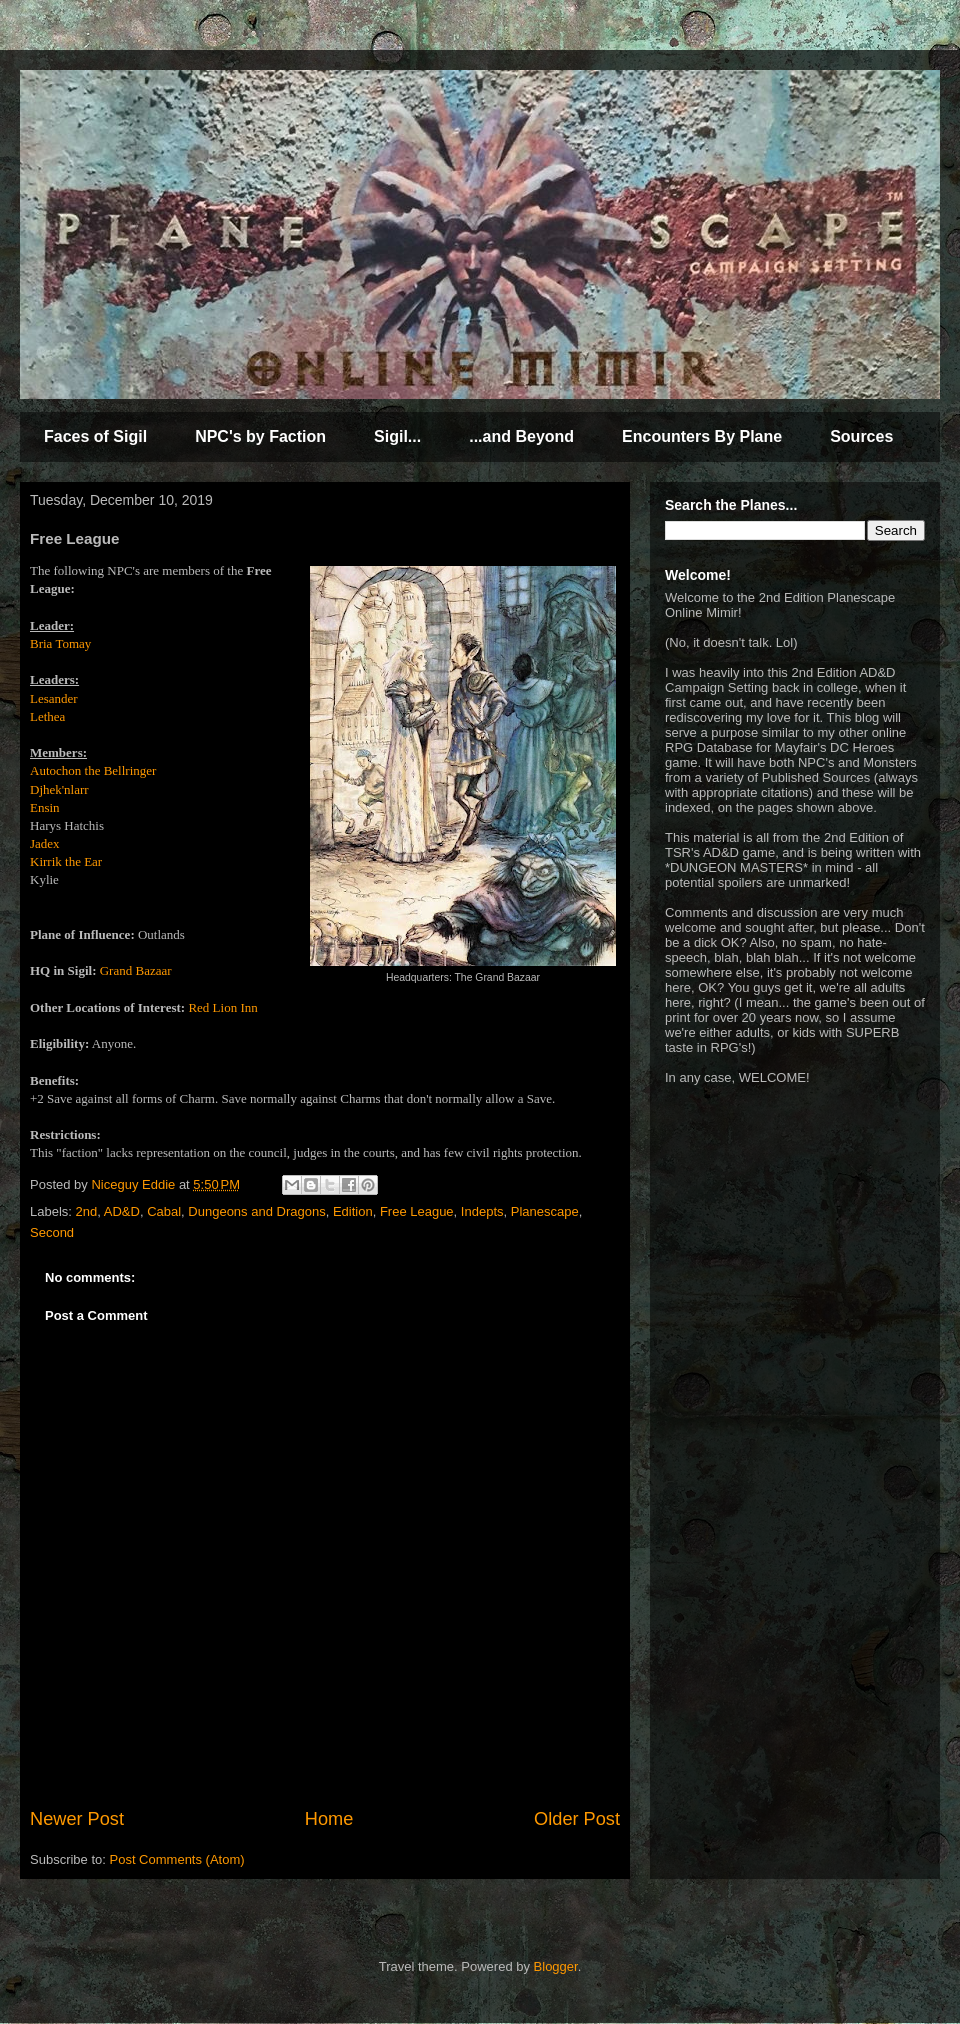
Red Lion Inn (222, 1007)
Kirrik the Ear (66, 861)
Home (329, 1819)
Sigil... (397, 436)
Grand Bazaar (136, 970)
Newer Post (77, 1819)
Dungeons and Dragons (256, 1211)
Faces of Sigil (95, 436)
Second (52, 1232)
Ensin (45, 807)
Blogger (556, 1966)
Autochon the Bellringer (93, 770)
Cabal (164, 1211)
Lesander (54, 698)
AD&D (122, 1211)
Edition (353, 1211)
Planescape (545, 1211)
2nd (87, 1211)
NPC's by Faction (260, 436)
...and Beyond (521, 436)
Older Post (577, 1819)
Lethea (47, 716)
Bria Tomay (60, 643)
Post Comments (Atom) (177, 1859)
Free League (417, 1211)
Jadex (45, 843)
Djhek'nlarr (59, 789)
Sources (861, 436)
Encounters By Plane (702, 436)
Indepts (482, 1211)
